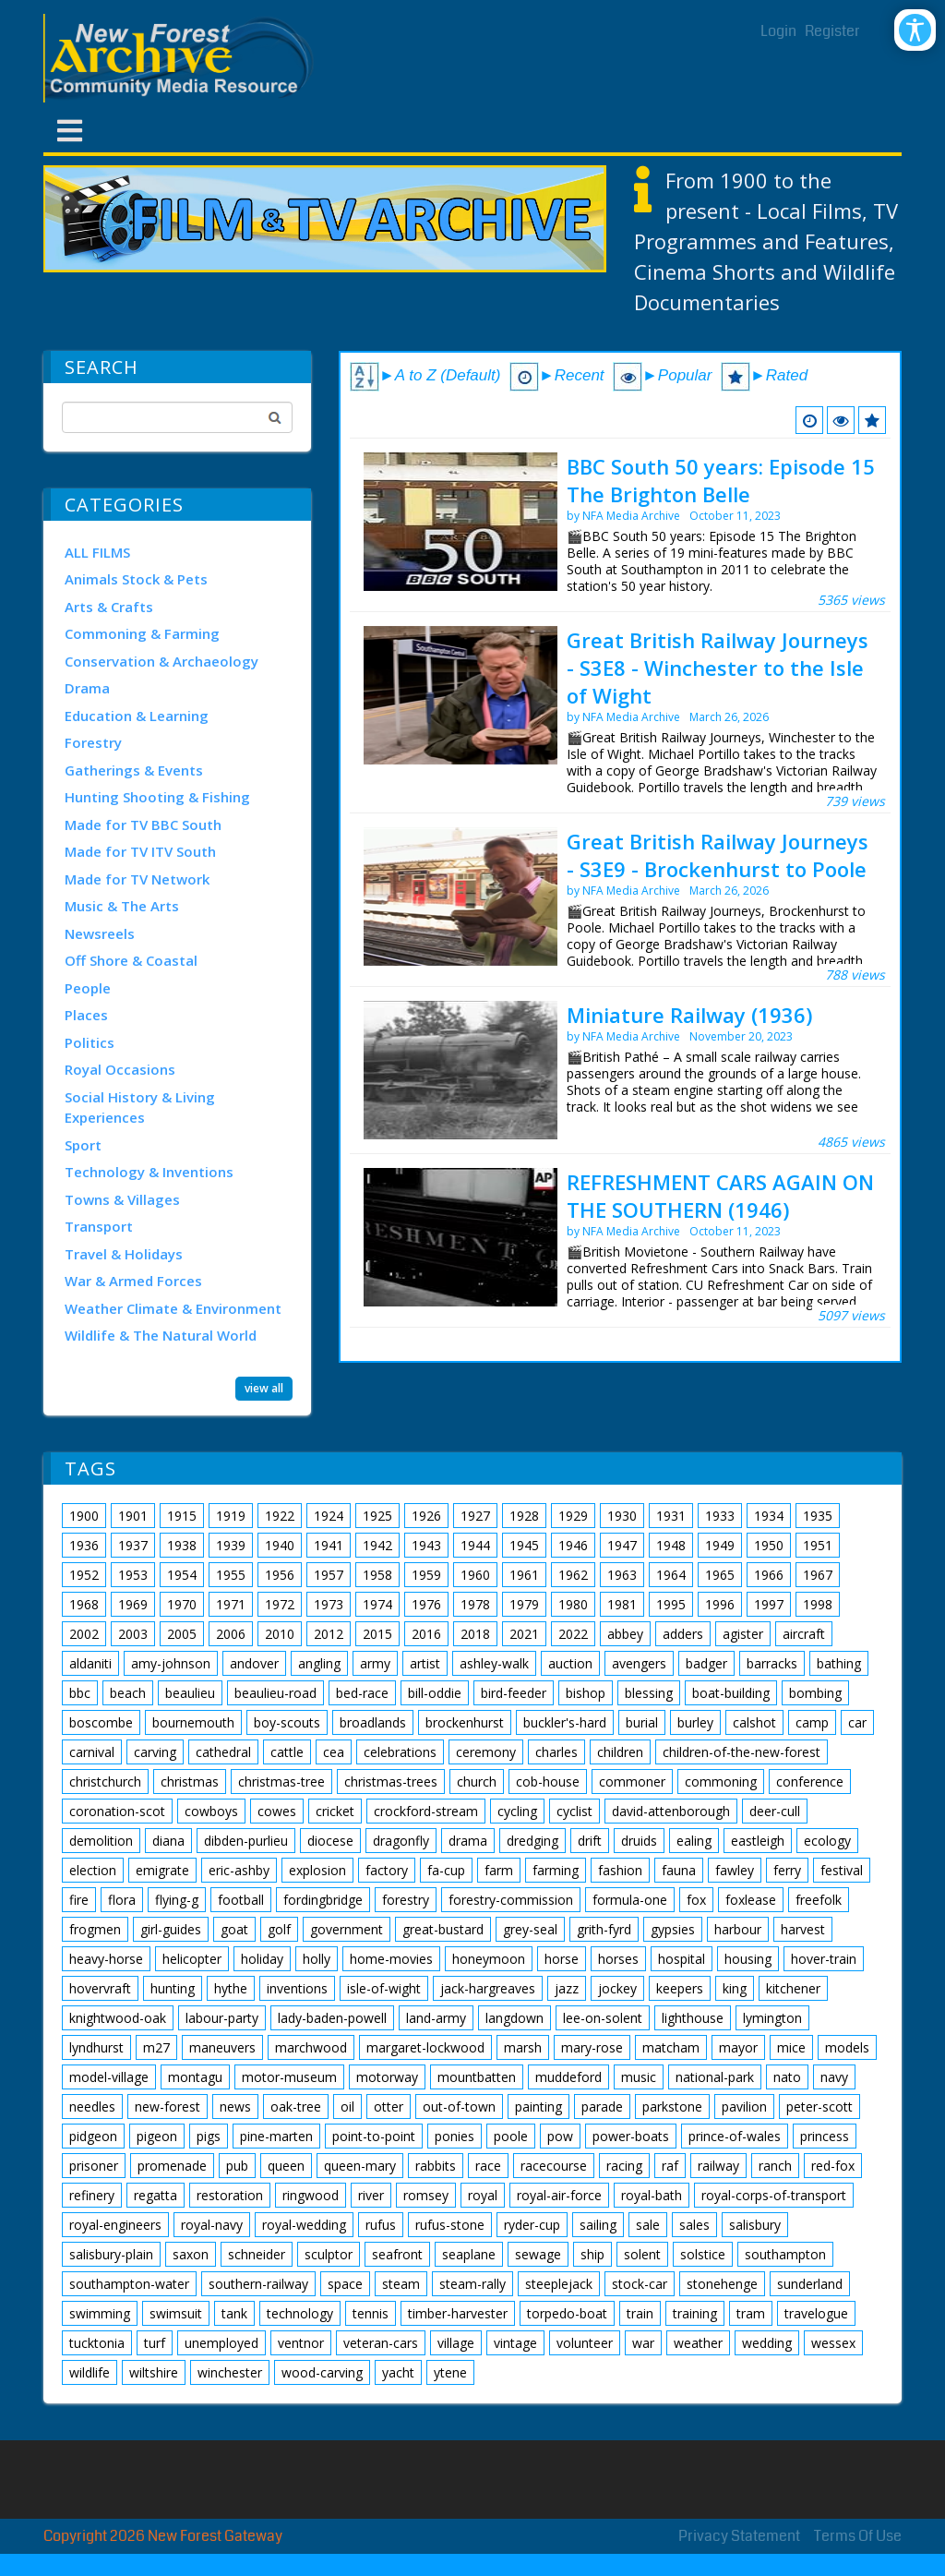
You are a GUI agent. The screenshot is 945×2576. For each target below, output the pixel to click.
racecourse (553, 2165)
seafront (397, 2254)
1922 (279, 1515)
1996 (720, 1604)
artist (425, 1663)
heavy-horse (106, 1959)
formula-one (629, 1899)
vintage (515, 2343)
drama (468, 1840)
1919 (230, 1515)
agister (743, 1634)
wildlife (89, 2372)
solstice (702, 2254)
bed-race (362, 1693)
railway (718, 2165)
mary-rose (592, 2047)
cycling (517, 1811)
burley (695, 1722)
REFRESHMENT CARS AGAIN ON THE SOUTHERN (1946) (720, 1195)
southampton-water (129, 2284)
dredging (532, 1840)
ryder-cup (532, 2224)
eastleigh (757, 1840)
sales (694, 2224)
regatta (155, 2195)
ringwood (310, 2195)
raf (670, 2165)
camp (812, 1722)
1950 (769, 1545)
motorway (387, 2077)
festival (841, 1870)
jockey (617, 1988)
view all (264, 1388)
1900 (84, 1515)
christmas (190, 1781)
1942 (377, 1545)
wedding (767, 2343)
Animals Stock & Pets (136, 579)
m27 (156, 2047)
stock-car (639, 2284)
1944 (475, 1545)
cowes (276, 1811)
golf (279, 1929)
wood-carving (322, 2372)
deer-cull (774, 1811)
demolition (101, 1840)
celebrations (400, 1752)
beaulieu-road (275, 1693)
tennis (371, 2313)
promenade (172, 2165)
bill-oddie (434, 1693)
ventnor (301, 2343)
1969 (133, 1604)
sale (648, 2224)
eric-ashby (239, 1870)
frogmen (95, 1929)
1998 (817, 1604)
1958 (377, 1574)
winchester (229, 2372)
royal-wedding (304, 2224)
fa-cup (446, 1870)
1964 (671, 1574)
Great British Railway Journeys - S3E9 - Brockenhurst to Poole (717, 855)
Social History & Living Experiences (140, 1107)
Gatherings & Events (134, 770)
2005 (182, 1634)
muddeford (568, 2077)
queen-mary (360, 2165)
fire (79, 1899)
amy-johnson (170, 1663)
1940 (279, 1545)
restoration (230, 2195)
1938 (182, 1545)
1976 (426, 1604)
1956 (279, 1574)
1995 (671, 1604)
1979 (524, 1604)
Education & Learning (137, 715)
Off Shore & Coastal (131, 960)
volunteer (584, 2343)
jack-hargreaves (487, 1988)
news (235, 2106)
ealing (694, 1840)
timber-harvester (458, 2313)
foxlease (750, 1899)
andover (254, 1663)
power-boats (630, 2136)
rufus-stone (449, 2224)
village (455, 2343)
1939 (230, 1545)
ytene (450, 2372)
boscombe (101, 1722)
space (345, 2284)
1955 (230, 1574)
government (346, 1929)
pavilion (744, 2106)
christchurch (105, 1781)
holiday (262, 1959)
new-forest (167, 2106)
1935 (817, 1515)
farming (555, 1870)
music (638, 2077)
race (488, 2165)
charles (556, 1752)
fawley (734, 1870)
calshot (754, 1722)
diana (168, 1840)
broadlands (373, 1722)
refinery (91, 2195)
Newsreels (100, 933)
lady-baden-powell (332, 2018)
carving (155, 1752)
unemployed (221, 2343)
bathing (839, 1663)
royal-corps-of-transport (773, 2195)
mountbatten (476, 2077)
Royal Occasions (120, 1069)
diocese (330, 1840)
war (643, 2343)
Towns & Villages (122, 1199)
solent (642, 2254)
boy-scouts (287, 1722)
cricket (335, 1811)
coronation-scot (117, 1811)
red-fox (833, 2165)
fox (696, 1899)
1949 (720, 1545)
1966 (769, 1574)
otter (388, 2106)
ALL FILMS (97, 552)
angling (319, 1663)
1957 (328, 1574)
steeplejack (558, 2284)
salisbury (755, 2224)
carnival (91, 1752)
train (640, 2313)
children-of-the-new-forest (741, 1752)
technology (300, 2313)
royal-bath (651, 2195)
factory (386, 1870)
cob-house (548, 1781)
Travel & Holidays (124, 1254)
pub (237, 2165)
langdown (514, 2018)
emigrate (162, 1870)
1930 (622, 1515)
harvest (803, 1929)
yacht (398, 2372)
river (371, 2195)
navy (834, 2077)
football (241, 1899)
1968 (84, 1604)
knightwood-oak (117, 2018)
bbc (79, 1693)
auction (570, 1663)
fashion (620, 1870)
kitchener (793, 1988)
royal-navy (212, 2224)
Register (832, 31)
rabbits (435, 2165)
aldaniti (90, 1663)
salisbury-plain (111, 2254)
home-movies (391, 1959)
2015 (377, 1634)
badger (706, 1663)
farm (498, 1870)
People (88, 988)
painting (538, 2106)
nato (787, 2077)
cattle (287, 1752)
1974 (377, 1604)
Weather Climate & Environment (173, 1308)
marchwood (311, 2047)
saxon (191, 2254)
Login (778, 31)
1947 (622, 1545)
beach (128, 1693)
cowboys (211, 1811)
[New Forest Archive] (181, 58)
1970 (182, 1604)
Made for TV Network (137, 879)
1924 (328, 1515)
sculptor (329, 2254)
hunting (172, 1988)
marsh (523, 2047)
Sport (83, 1145)
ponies (454, 2136)
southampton (785, 2254)
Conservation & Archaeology (161, 661)
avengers (639, 1663)
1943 (426, 1545)
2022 (573, 1634)
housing (748, 1959)
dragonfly (401, 1840)
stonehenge (722, 2284)
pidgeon (93, 2136)
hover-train (823, 1959)
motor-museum (289, 2077)
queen (286, 2165)
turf (154, 2343)
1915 (182, 1515)
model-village (109, 2077)
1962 (573, 1574)
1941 (328, 1545)
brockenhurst (464, 1722)
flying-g (176, 1899)
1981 (622, 1604)
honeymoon (488, 1959)
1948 (671, 1545)
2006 (230, 1634)
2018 (475, 1634)
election (92, 1870)
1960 (475, 1574)
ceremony (486, 1752)
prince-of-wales (734, 2136)
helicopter (191, 1959)
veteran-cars (380, 2343)
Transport (99, 1226)
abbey (625, 1634)
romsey (426, 2195)
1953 (133, 1574)
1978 (475, 1604)
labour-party (221, 2018)
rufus (380, 2224)
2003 (133, 1634)
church (476, 1781)
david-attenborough (671, 1811)
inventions (297, 1988)
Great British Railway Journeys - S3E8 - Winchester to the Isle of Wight (717, 667)
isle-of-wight (384, 1988)
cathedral (223, 1752)
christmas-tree (281, 1781)
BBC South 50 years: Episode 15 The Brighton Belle (721, 480)
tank (234, 2313)
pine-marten (276, 2136)
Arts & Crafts (109, 606)
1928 (524, 1515)
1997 (769, 1604)
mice (791, 2047)
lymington (772, 2018)
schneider (256, 2254)
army (375, 1663)
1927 (475, 1515)
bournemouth (193, 1722)
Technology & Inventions (149, 1171)
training (695, 2313)
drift (590, 1840)
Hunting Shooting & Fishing (157, 797)
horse (561, 1959)
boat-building (731, 1693)
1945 (524, 1545)
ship (592, 2254)
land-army (436, 2018)
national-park (715, 2077)
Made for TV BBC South (143, 824)
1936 (84, 1545)
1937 (133, 1545)
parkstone (672, 2106)
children (620, 1752)
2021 (524, 1634)
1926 (426, 1515)
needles (92, 2106)
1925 (377, 1515)
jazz (567, 1988)
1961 (524, 1574)
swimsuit (176, 2313)
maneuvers (222, 2047)
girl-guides (170, 1929)
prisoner (93, 2165)
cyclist (574, 1811)
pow (560, 2136)
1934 (769, 1515)
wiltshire (153, 2372)
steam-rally (472, 2284)
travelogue (816, 2313)
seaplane (469, 2254)
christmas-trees (390, 1781)
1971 (230, 1604)
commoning (721, 1781)
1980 (573, 1604)
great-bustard (443, 1929)
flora (122, 1899)
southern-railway (258, 2284)
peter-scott (819, 2106)
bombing (815, 1693)
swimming (99, 2313)
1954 (182, 1574)
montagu (195, 2077)
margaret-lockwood (425, 2047)
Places (86, 1014)
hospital (681, 1959)
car (857, 1722)
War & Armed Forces (133, 1280)
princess (824, 2136)
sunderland (810, 2284)
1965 (720, 1574)
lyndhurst (96, 2047)
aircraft (804, 1634)
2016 (426, 1634)
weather (698, 2343)
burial (642, 1722)
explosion (317, 1870)
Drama (87, 688)
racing (624, 2165)
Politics (89, 1042)
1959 (426, 1574)
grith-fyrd (604, 1929)
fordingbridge (323, 1899)
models (847, 2047)
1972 (279, 1604)
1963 (622, 1574)
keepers (679, 1988)
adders (683, 1634)
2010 (279, 1634)
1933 (720, 1515)
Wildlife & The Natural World (161, 1335)
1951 (817, 1545)
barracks (772, 1663)
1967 (817, 1574)
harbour (737, 1929)
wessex (833, 2343)
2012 (328, 1634)
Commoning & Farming (142, 633)
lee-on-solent (602, 2018)
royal (482, 2195)
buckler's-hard (564, 1722)
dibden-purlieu (246, 1840)
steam (401, 2284)
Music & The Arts (122, 906)
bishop (585, 1693)
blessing (649, 1693)
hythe (230, 1988)
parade (602, 2106)
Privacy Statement (739, 2535)
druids (639, 1840)
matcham (671, 2047)
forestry (405, 1899)
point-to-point (373, 2136)
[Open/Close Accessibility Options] (915, 30)
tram (750, 2313)
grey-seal (530, 1929)
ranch (775, 2165)
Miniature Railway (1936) (689, 1015)
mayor (738, 2047)
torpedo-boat (567, 2313)
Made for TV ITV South (140, 851)
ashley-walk (494, 1663)
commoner (632, 1781)
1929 (573, 1515)
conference (809, 1781)
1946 (573, 1545)
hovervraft (100, 1988)
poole (511, 2136)
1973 (328, 1604)
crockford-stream (426, 1811)
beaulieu (190, 1693)
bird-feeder (513, 1693)
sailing (598, 2224)
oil (347, 2106)
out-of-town (459, 2106)
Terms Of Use (858, 2535)
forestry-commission (511, 1899)
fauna (679, 1870)
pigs (209, 2136)
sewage (538, 2254)
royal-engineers (115, 2224)
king (735, 1988)
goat (234, 1929)
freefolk (818, 1899)
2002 (84, 1634)
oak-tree (295, 2106)
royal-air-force (559, 2195)
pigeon (157, 2136)
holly (316, 1959)
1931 (671, 1515)
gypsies (673, 1929)
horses (618, 1959)
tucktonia (97, 2343)
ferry (787, 1870)
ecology (827, 1840)
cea (333, 1752)
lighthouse (693, 2018)
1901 (133, 1515)
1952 (84, 1574)
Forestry (93, 742)
